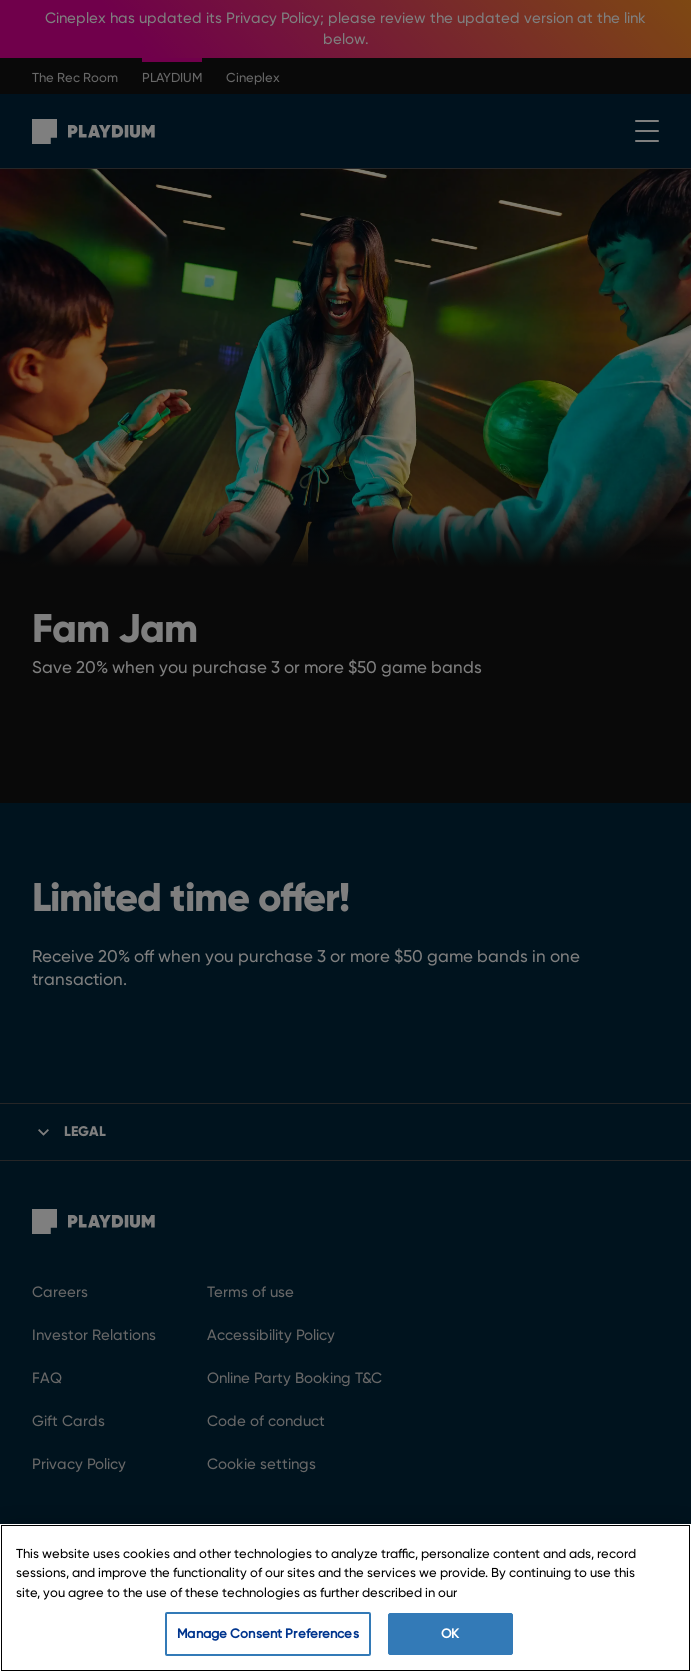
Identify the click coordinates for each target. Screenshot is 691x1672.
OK (450, 1633)
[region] (345, 1598)
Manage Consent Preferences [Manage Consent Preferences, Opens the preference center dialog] (267, 1633)
